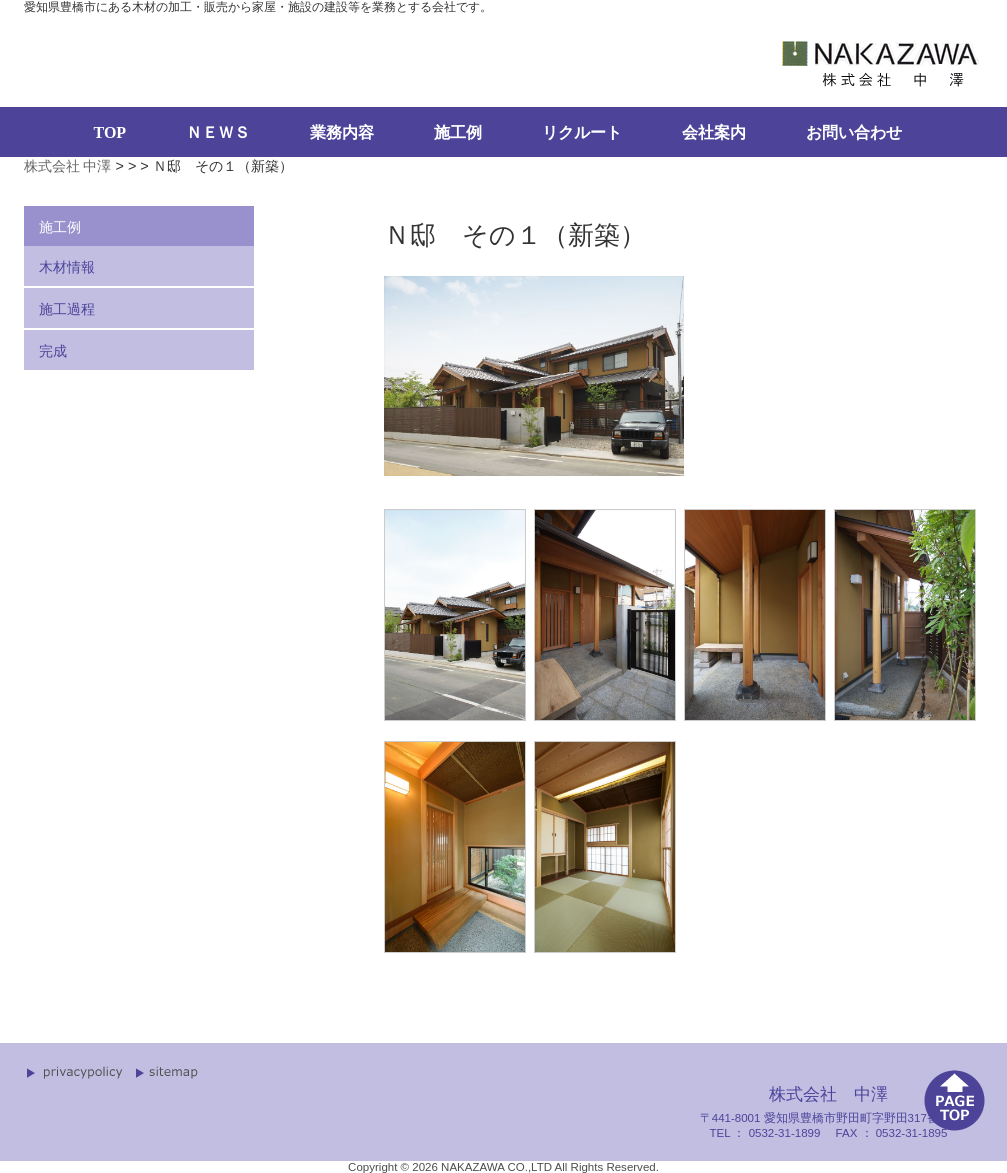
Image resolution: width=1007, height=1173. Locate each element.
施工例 (458, 132)
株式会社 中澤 (68, 166)
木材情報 (67, 267)
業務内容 (342, 132)
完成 (53, 351)
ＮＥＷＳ (218, 132)
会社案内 (714, 132)
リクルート (582, 132)
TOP (110, 132)
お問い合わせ (854, 132)
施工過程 (67, 309)
